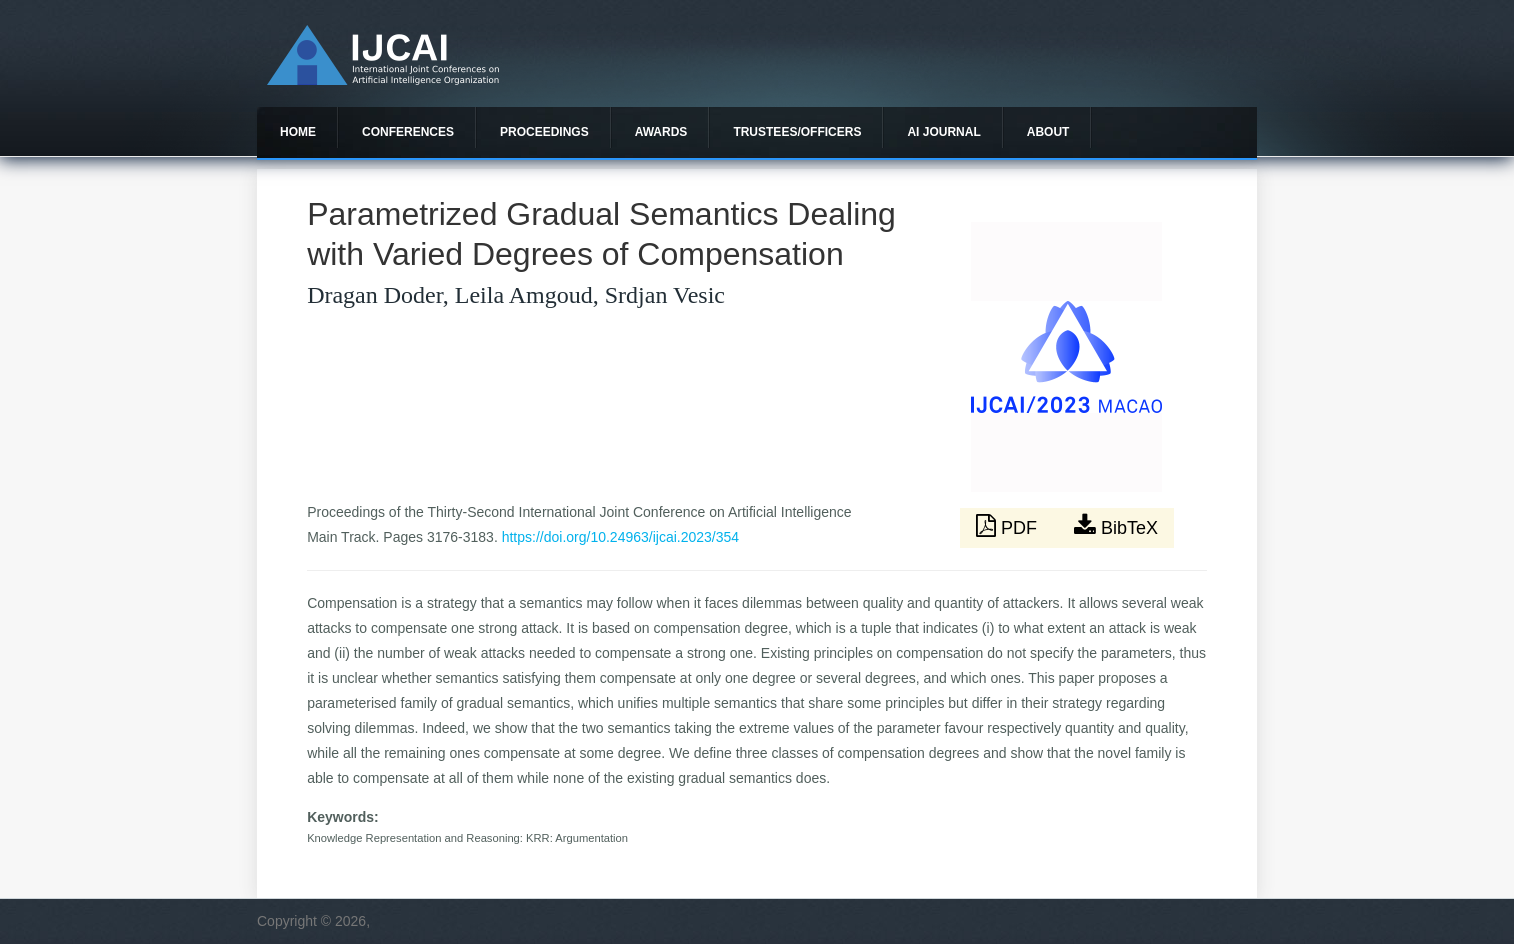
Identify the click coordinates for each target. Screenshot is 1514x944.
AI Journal (943, 132)
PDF (1009, 526)
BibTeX (1116, 526)
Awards (661, 132)
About (1048, 132)
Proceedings (544, 132)
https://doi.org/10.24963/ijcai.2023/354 (620, 537)
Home (298, 132)
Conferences (408, 132)
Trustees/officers (797, 132)
